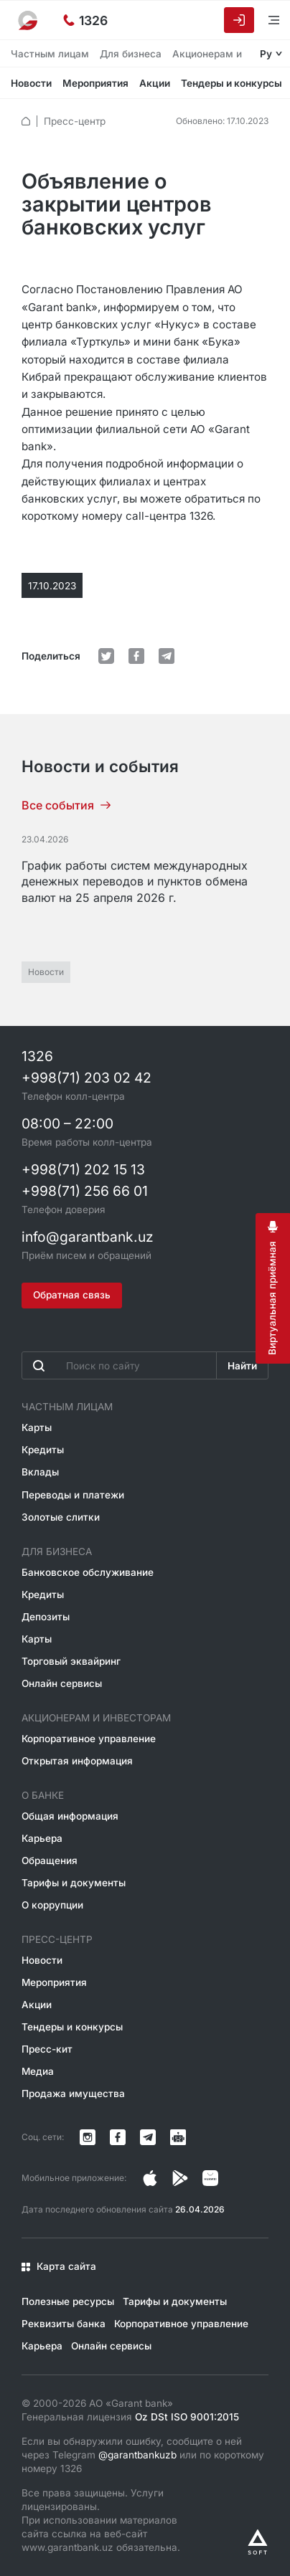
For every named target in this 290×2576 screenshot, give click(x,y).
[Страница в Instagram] (150, 2178)
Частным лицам (50, 54)
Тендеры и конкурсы (231, 83)
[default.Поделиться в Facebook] (136, 656)
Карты (37, 1427)
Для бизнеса (131, 54)
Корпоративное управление (89, 1738)
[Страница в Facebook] (180, 2178)
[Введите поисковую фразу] (119, 1365)
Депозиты (46, 1616)
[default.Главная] (26, 121)
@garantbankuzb (137, 2455)
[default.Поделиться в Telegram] (166, 656)
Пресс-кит (47, 2049)
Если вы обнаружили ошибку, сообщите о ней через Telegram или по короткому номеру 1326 (143, 2454)
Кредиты (43, 1449)
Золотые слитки (61, 1517)
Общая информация (70, 1816)
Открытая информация (77, 1761)
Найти (242, 1366)
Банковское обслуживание (88, 1572)
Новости (31, 83)
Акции (154, 83)
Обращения (50, 1860)
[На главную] (29, 20)
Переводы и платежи (73, 1495)
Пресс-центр (75, 121)
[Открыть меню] (265, 19)
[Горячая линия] (85, 20)
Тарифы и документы (74, 1882)
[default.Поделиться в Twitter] (106, 656)
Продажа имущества (73, 2093)
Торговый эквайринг (71, 1661)
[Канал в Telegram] (148, 2137)
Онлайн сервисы (62, 1683)
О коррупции (52, 1905)
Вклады (40, 1472)
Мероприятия (95, 83)
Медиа (38, 2071)
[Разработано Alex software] (257, 2541)
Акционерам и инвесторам (96, 1718)
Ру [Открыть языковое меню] (266, 54)
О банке (43, 1795)
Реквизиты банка (64, 2323)
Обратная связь (72, 1295)
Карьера (42, 1838)
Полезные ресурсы (68, 2301)
